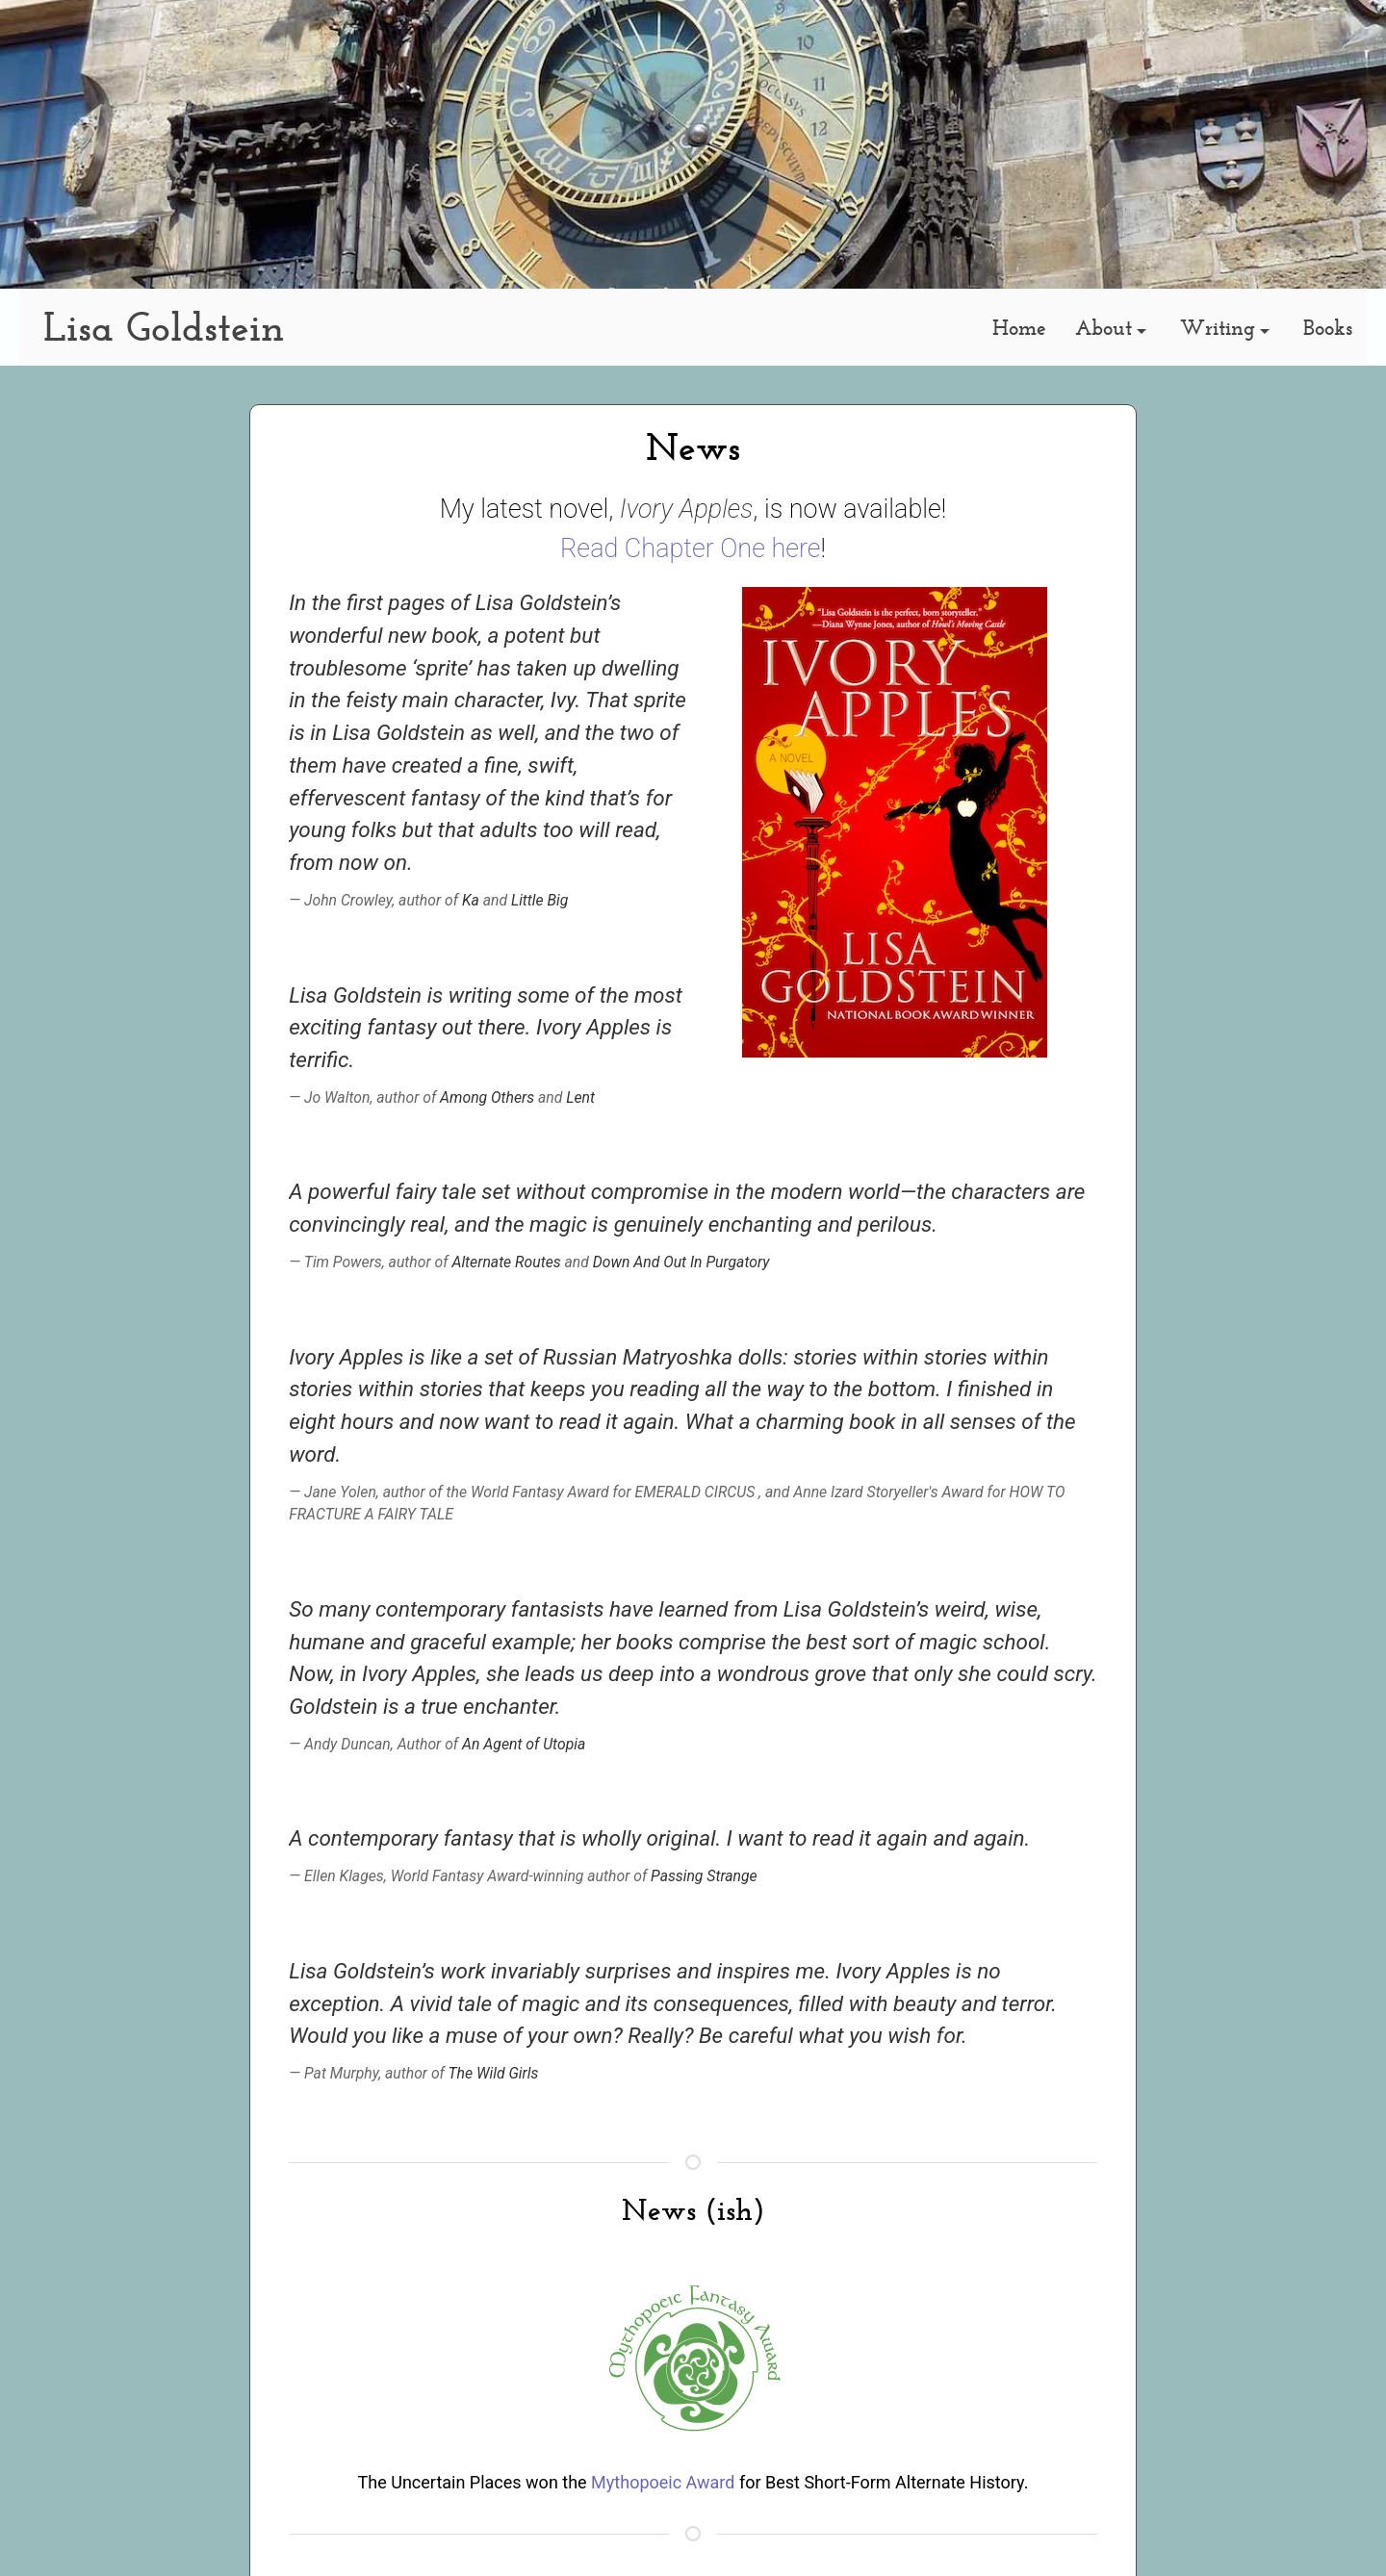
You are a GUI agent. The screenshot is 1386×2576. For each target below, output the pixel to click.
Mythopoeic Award (662, 2482)
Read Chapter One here (690, 548)
